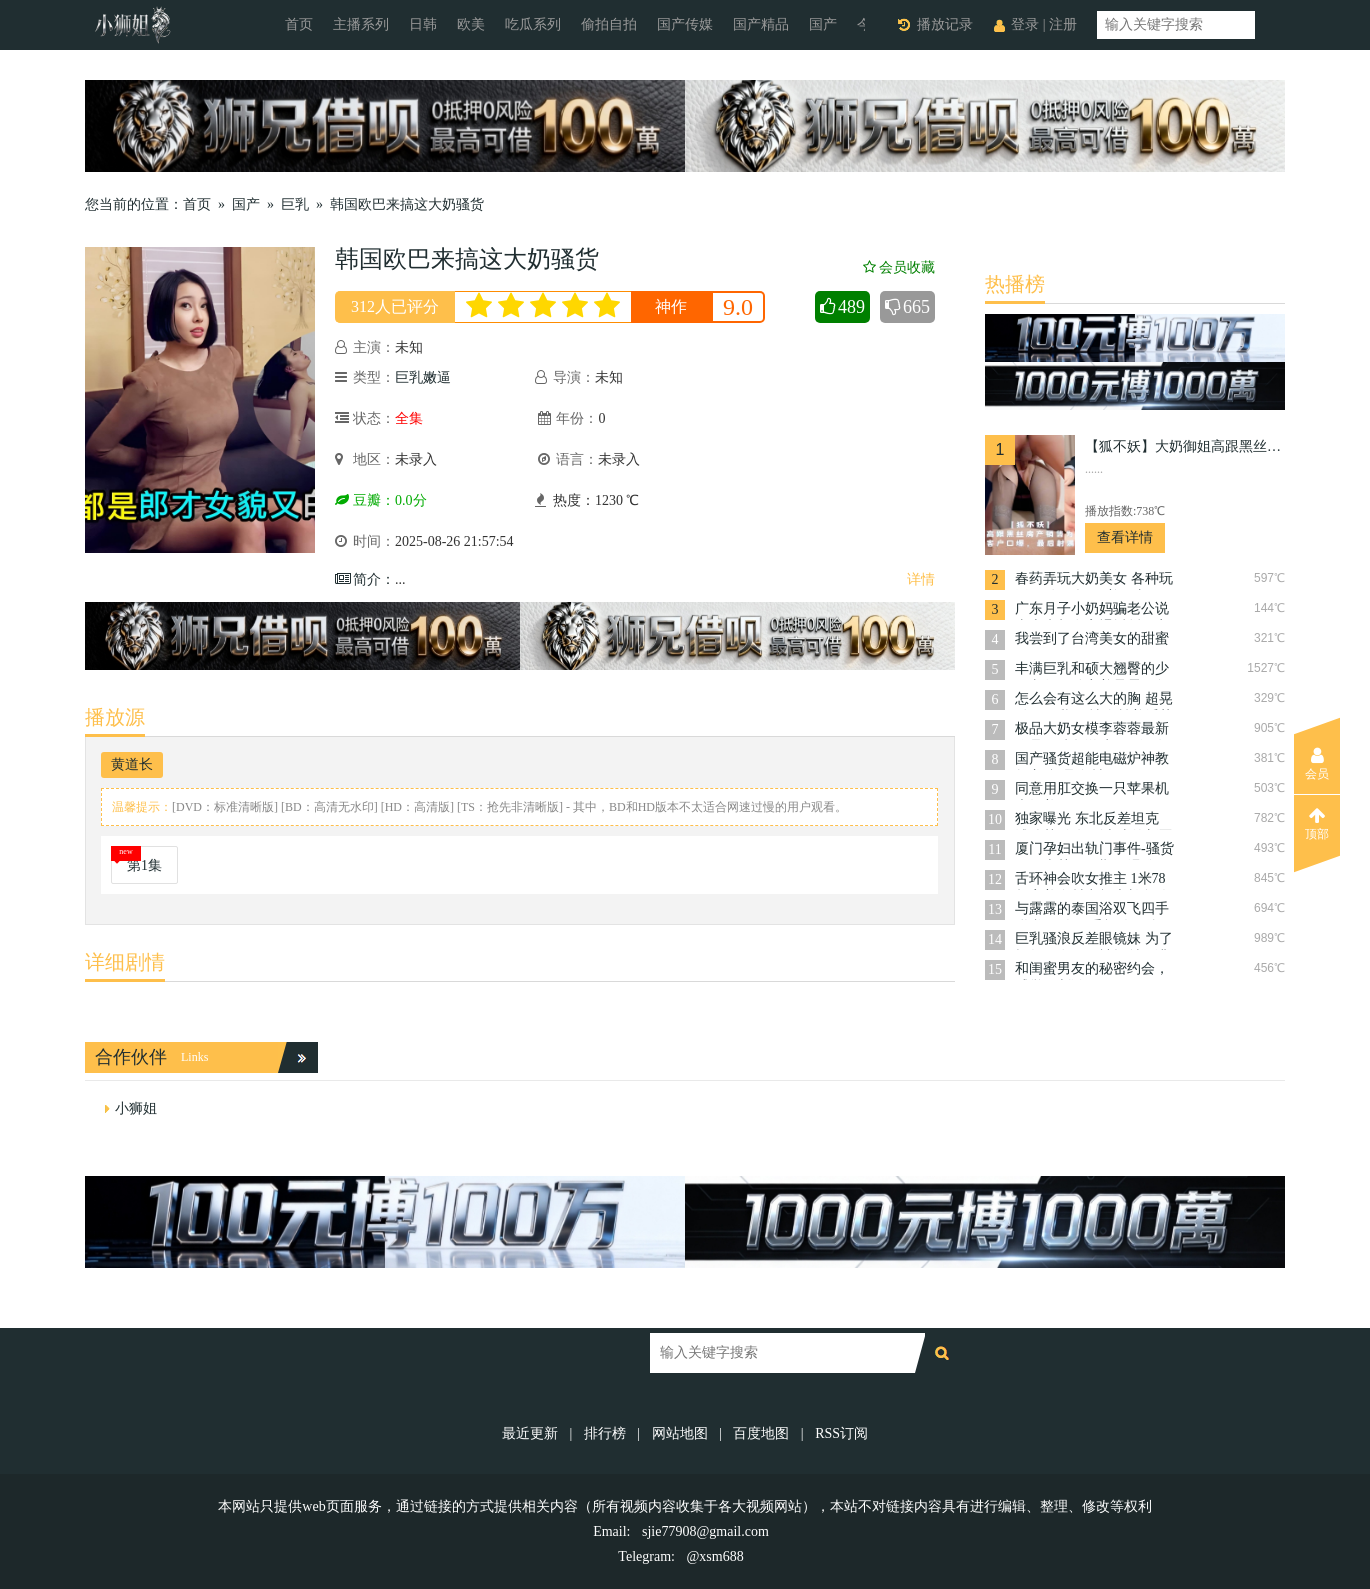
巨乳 (295, 204)
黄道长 (132, 764)
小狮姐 (136, 1108)
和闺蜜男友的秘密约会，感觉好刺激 (1092, 970)
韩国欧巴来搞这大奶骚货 (407, 204)
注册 (1063, 24)
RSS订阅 (841, 1433)
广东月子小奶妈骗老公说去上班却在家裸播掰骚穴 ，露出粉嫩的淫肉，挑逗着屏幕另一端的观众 (1092, 610)
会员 (1317, 764)
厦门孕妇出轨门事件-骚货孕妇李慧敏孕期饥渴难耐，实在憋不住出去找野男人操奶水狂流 (1094, 850)
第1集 (144, 865)
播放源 (115, 717)
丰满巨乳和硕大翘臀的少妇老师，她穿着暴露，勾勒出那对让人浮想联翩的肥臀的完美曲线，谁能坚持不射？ (1092, 670)
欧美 (471, 24)
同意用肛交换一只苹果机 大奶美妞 (1092, 790)
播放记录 (945, 24)
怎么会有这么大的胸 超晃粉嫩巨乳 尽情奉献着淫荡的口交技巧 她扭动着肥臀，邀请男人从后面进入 (1094, 700)
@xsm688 (714, 1556)
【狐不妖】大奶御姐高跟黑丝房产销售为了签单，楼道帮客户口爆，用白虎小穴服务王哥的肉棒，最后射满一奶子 (1185, 446)
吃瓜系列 (533, 24)
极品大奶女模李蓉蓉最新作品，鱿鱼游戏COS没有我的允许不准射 (1092, 730)
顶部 (1317, 824)
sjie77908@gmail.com (705, 1531)
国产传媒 (685, 24)
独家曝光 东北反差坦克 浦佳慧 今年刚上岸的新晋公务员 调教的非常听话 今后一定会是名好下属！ (1094, 820)
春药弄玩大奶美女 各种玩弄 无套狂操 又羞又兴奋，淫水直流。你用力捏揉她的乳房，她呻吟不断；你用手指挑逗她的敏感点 (1094, 580)
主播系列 (361, 24)
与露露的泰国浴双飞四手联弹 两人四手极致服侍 (1092, 910)
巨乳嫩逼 (423, 377)
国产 (823, 24)
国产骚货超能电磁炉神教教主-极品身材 (1092, 760)
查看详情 (1125, 537)
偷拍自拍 (609, 24)
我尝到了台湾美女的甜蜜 (1092, 638)
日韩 (423, 24)
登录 (1025, 24)
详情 (921, 579)
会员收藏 (899, 267)
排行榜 (605, 1433)
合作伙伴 (131, 1057)
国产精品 (761, 24)
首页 (299, 24)
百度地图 (761, 1433)
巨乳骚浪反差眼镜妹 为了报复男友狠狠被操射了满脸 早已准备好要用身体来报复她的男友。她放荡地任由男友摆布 (1094, 940)
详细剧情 (125, 962)
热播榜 (1015, 284)
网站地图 (680, 1433)
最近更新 (530, 1433)
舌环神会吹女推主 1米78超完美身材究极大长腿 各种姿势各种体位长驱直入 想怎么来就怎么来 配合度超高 (1094, 880)
